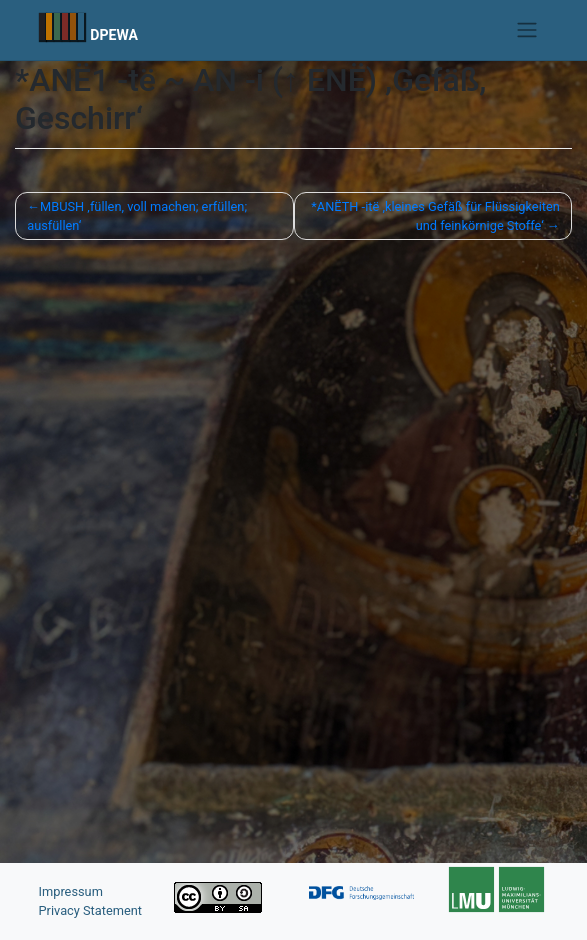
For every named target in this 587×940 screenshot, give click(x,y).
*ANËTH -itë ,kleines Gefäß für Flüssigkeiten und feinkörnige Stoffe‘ (435, 216)
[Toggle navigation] (526, 30)
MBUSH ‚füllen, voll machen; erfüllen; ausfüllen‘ (137, 216)
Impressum (71, 891)
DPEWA (114, 35)
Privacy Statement (91, 910)
